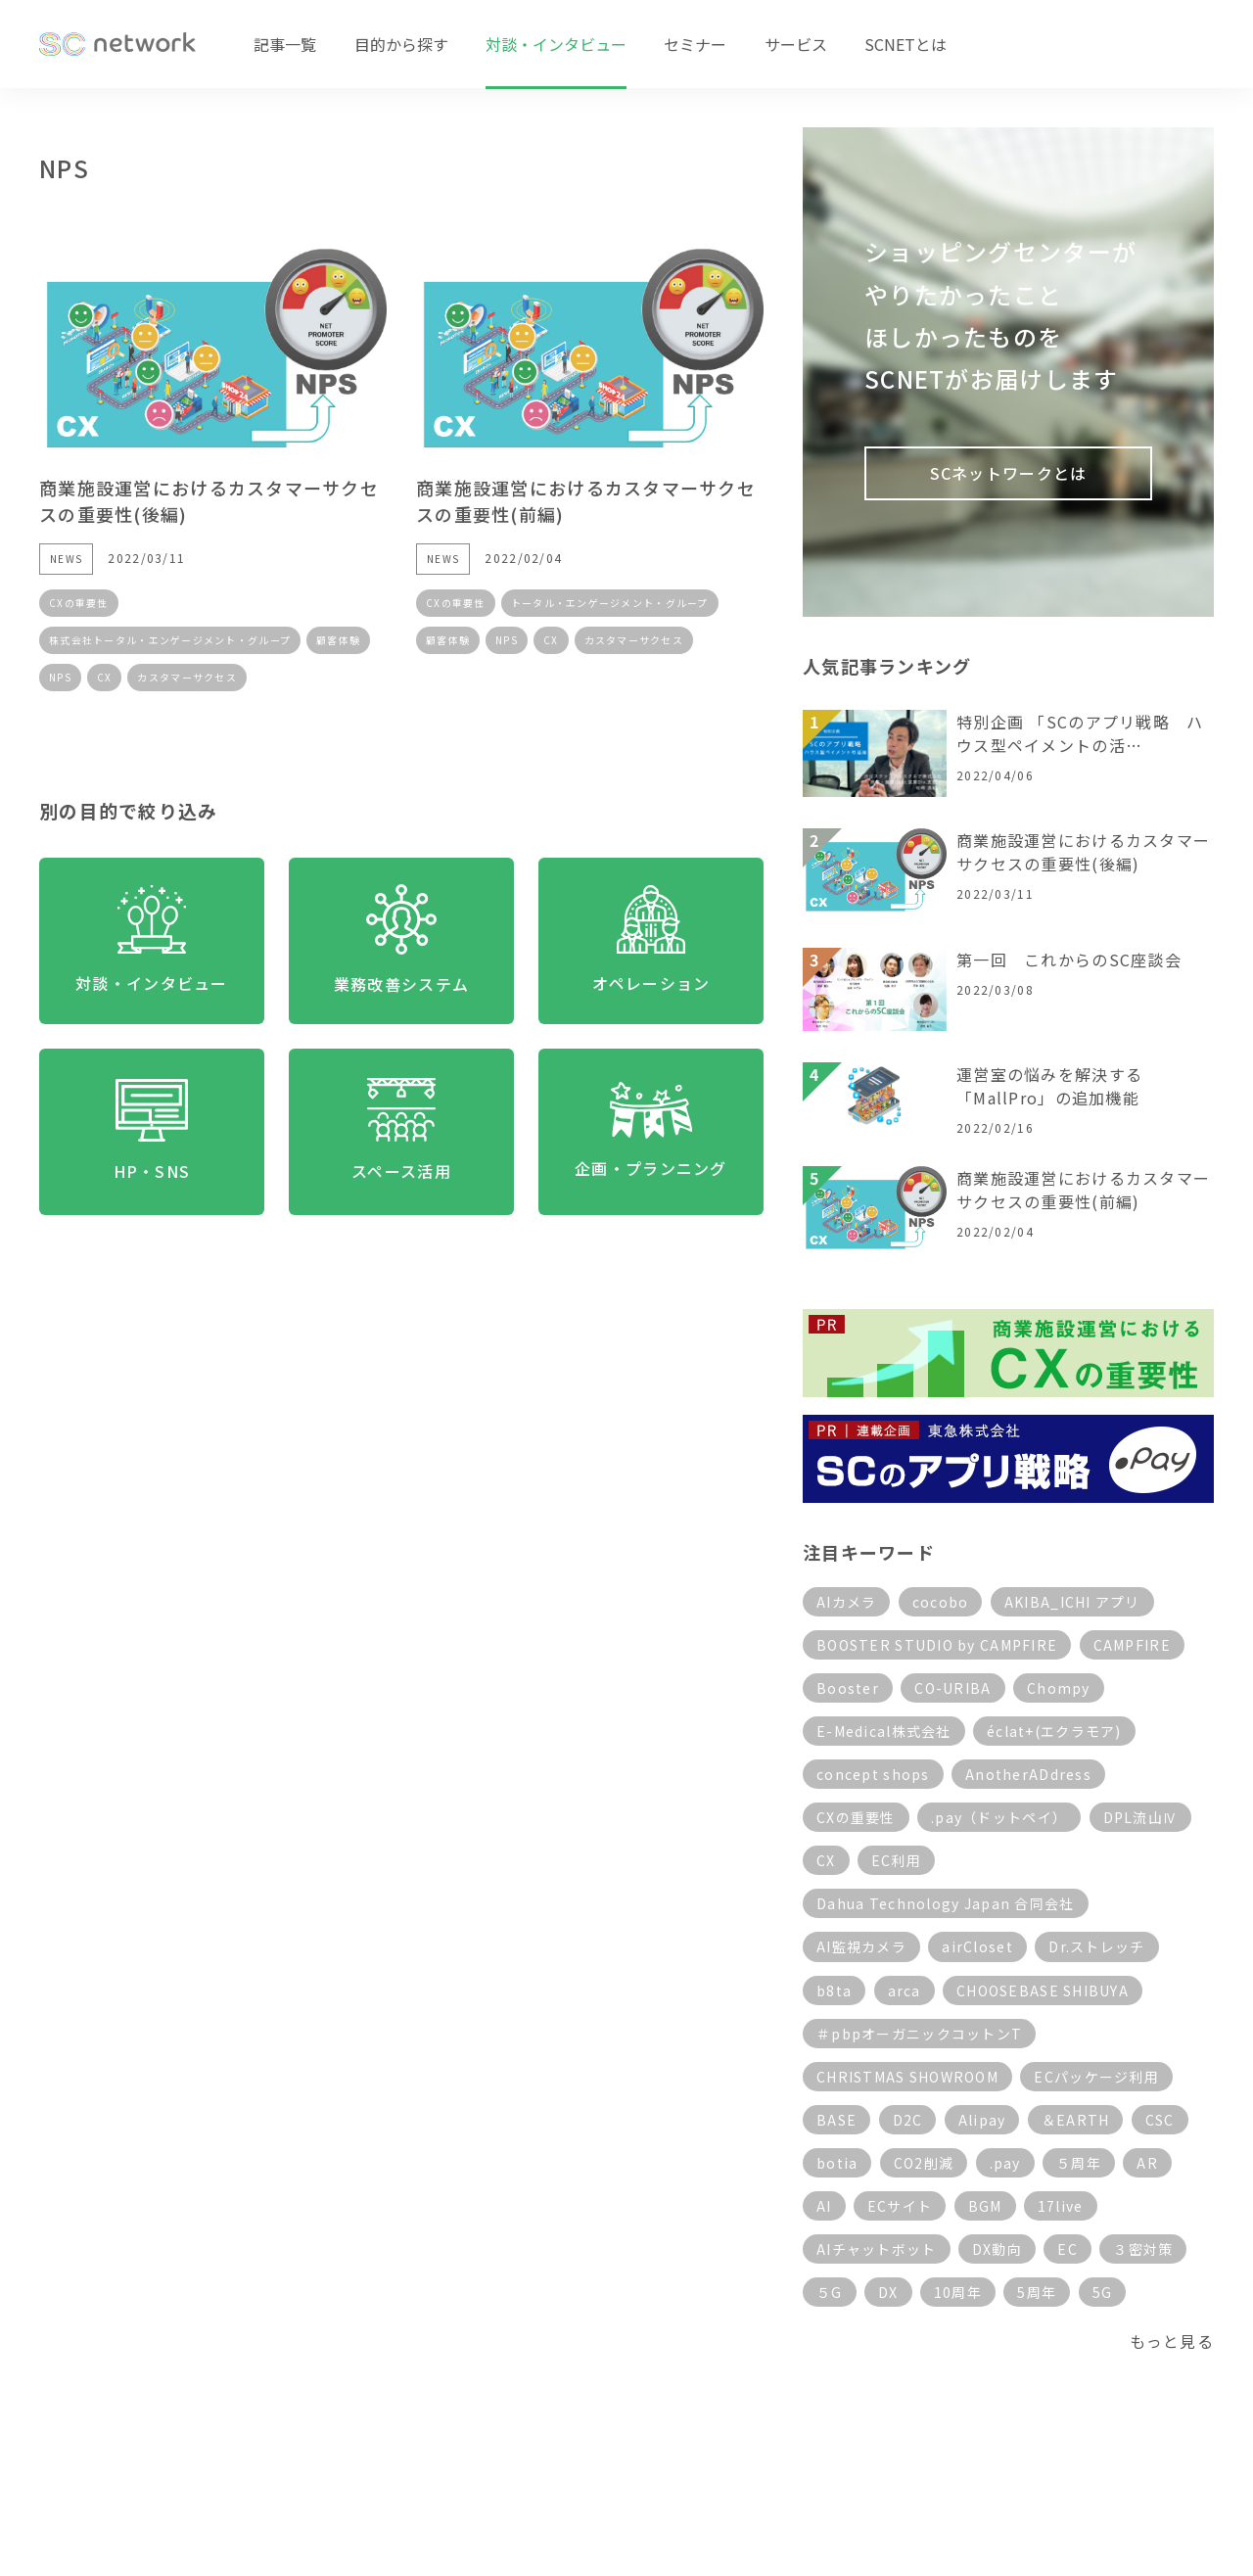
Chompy (1059, 1688)
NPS (60, 677)
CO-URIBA (952, 1688)
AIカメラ (846, 1602)
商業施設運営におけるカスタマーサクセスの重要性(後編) (1083, 851)
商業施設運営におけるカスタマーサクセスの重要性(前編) (1083, 1189)
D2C (908, 2120)
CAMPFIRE (1132, 1645)
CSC (1160, 2120)
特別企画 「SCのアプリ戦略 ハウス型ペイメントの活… (1079, 733)
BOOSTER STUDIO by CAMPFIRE (936, 1645)
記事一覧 (285, 44)
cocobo (940, 1602)
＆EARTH (1076, 2120)
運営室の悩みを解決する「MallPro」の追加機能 (1049, 1085)
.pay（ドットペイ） (999, 1817)
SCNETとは (905, 44)
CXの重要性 (79, 602)
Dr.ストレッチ (1096, 1946)
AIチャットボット (876, 2249)
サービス (796, 44)
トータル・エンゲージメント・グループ (610, 602)
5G (1102, 2292)
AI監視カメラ (861, 1946)
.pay (1005, 2163)
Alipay (982, 2120)
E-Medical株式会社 (883, 1731)
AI (824, 2206)
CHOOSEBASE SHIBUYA (1042, 1990)
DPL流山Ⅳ (1141, 1817)
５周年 (1078, 2163)
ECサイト (899, 2206)
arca (904, 1990)
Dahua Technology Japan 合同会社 (945, 1903)
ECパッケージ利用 (1096, 2076)
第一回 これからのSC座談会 (1069, 959)
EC (1067, 2249)
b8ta (834, 1990)
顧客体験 (338, 639)
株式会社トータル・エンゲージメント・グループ (170, 639)
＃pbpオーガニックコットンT (919, 2033)
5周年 (1036, 2292)
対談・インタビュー (556, 44)
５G (829, 2292)
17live (1061, 2206)
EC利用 (896, 1860)
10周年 (958, 2292)
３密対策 (1143, 2249)
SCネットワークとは (1009, 473)
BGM (985, 2206)
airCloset (977, 1946)
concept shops (873, 1774)
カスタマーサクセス (187, 677)
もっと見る (1172, 2341)
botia (837, 2163)
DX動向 (997, 2249)
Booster (847, 1688)
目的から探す (401, 44)
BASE (836, 2120)
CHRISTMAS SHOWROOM (907, 2076)
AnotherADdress (1028, 1774)
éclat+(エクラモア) (1054, 1731)
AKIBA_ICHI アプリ (1072, 1602)
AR (1147, 2163)
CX (105, 677)
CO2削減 (923, 2163)
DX (888, 2292)
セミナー (695, 44)
